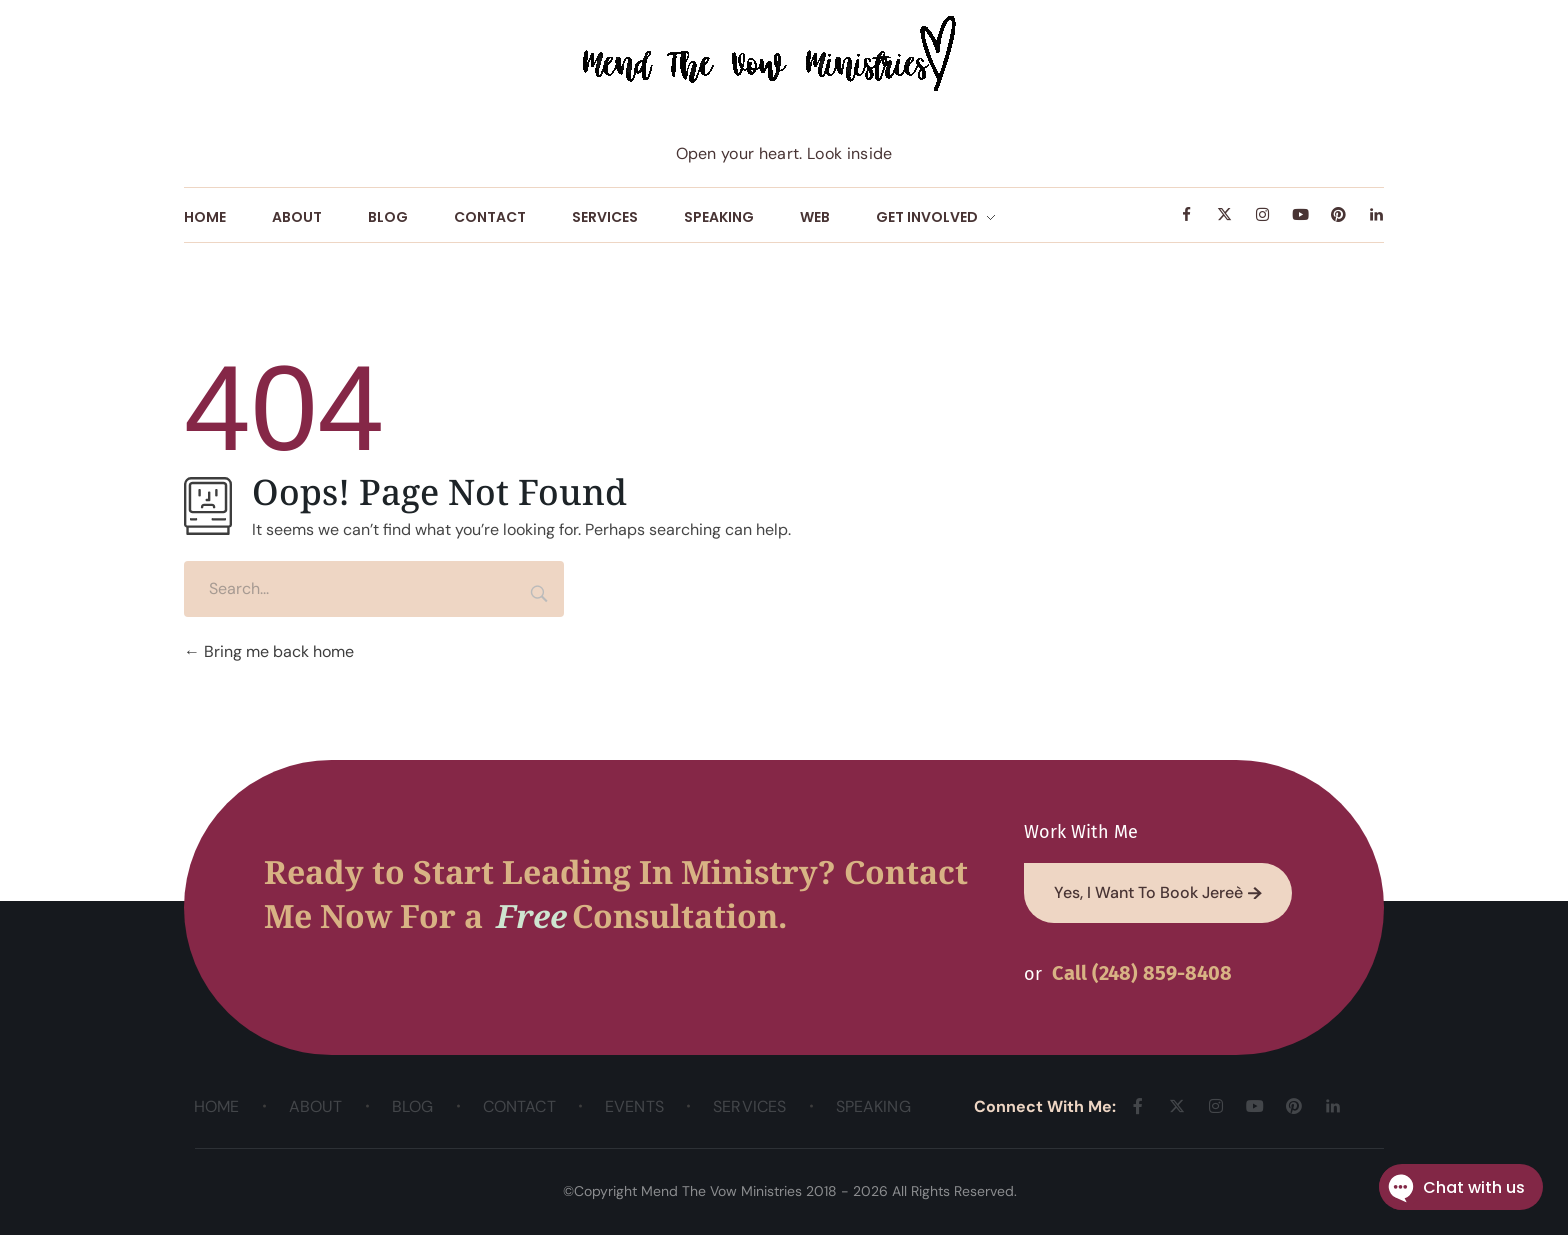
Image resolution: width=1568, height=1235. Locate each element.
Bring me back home (269, 651)
